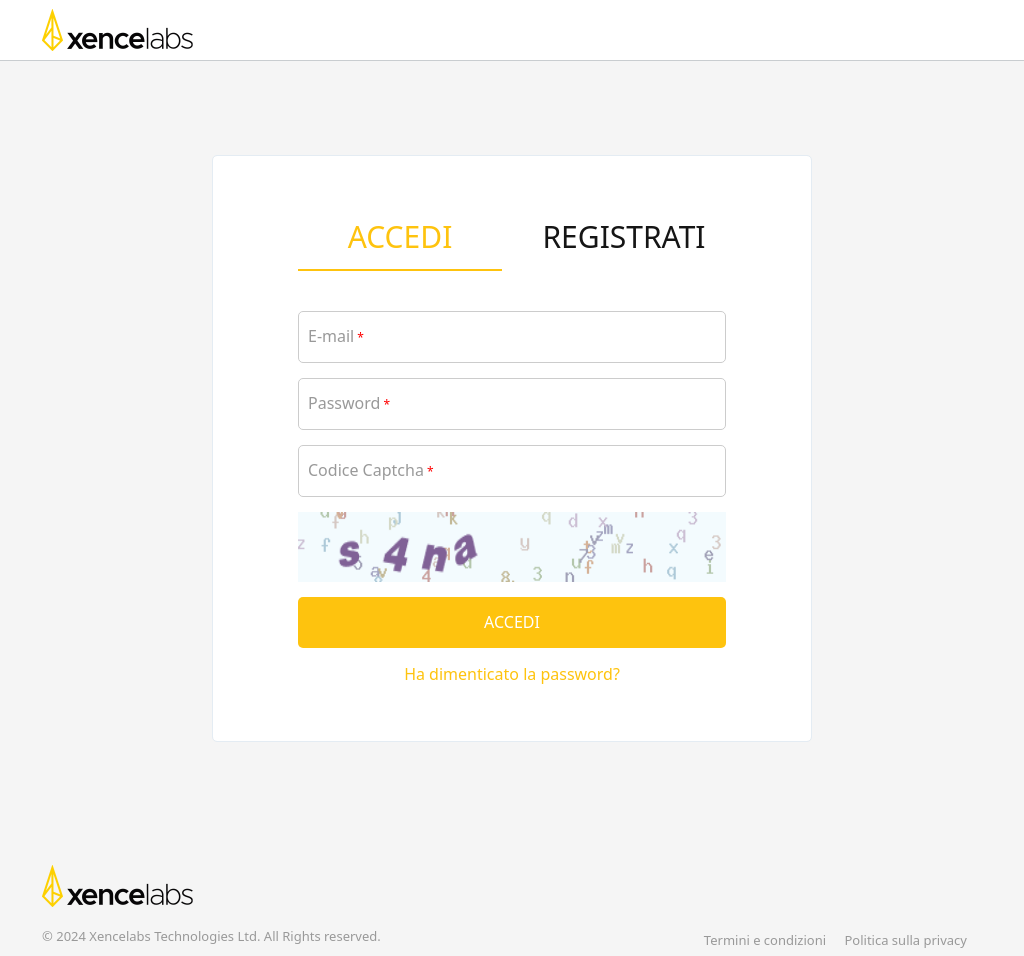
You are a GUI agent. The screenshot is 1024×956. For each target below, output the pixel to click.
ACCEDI (400, 236)
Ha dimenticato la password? (512, 674)
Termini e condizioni (765, 940)
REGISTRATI (623, 236)
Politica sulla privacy (905, 940)
